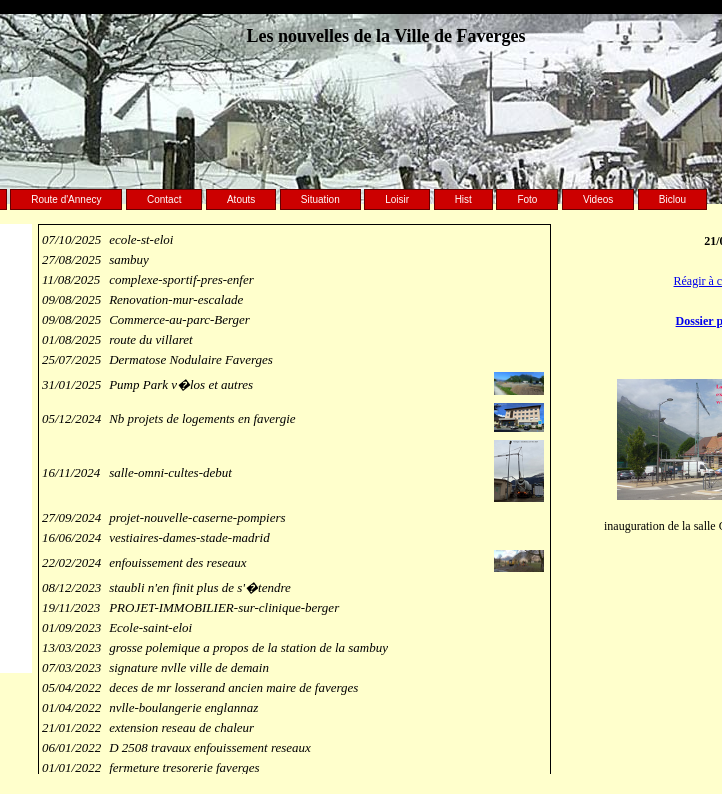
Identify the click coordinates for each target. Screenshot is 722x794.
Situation (320, 199)
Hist (463, 199)
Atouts (241, 199)
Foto (527, 199)
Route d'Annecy (66, 199)
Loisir (397, 199)
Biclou (672, 199)
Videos (598, 199)
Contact (164, 199)
